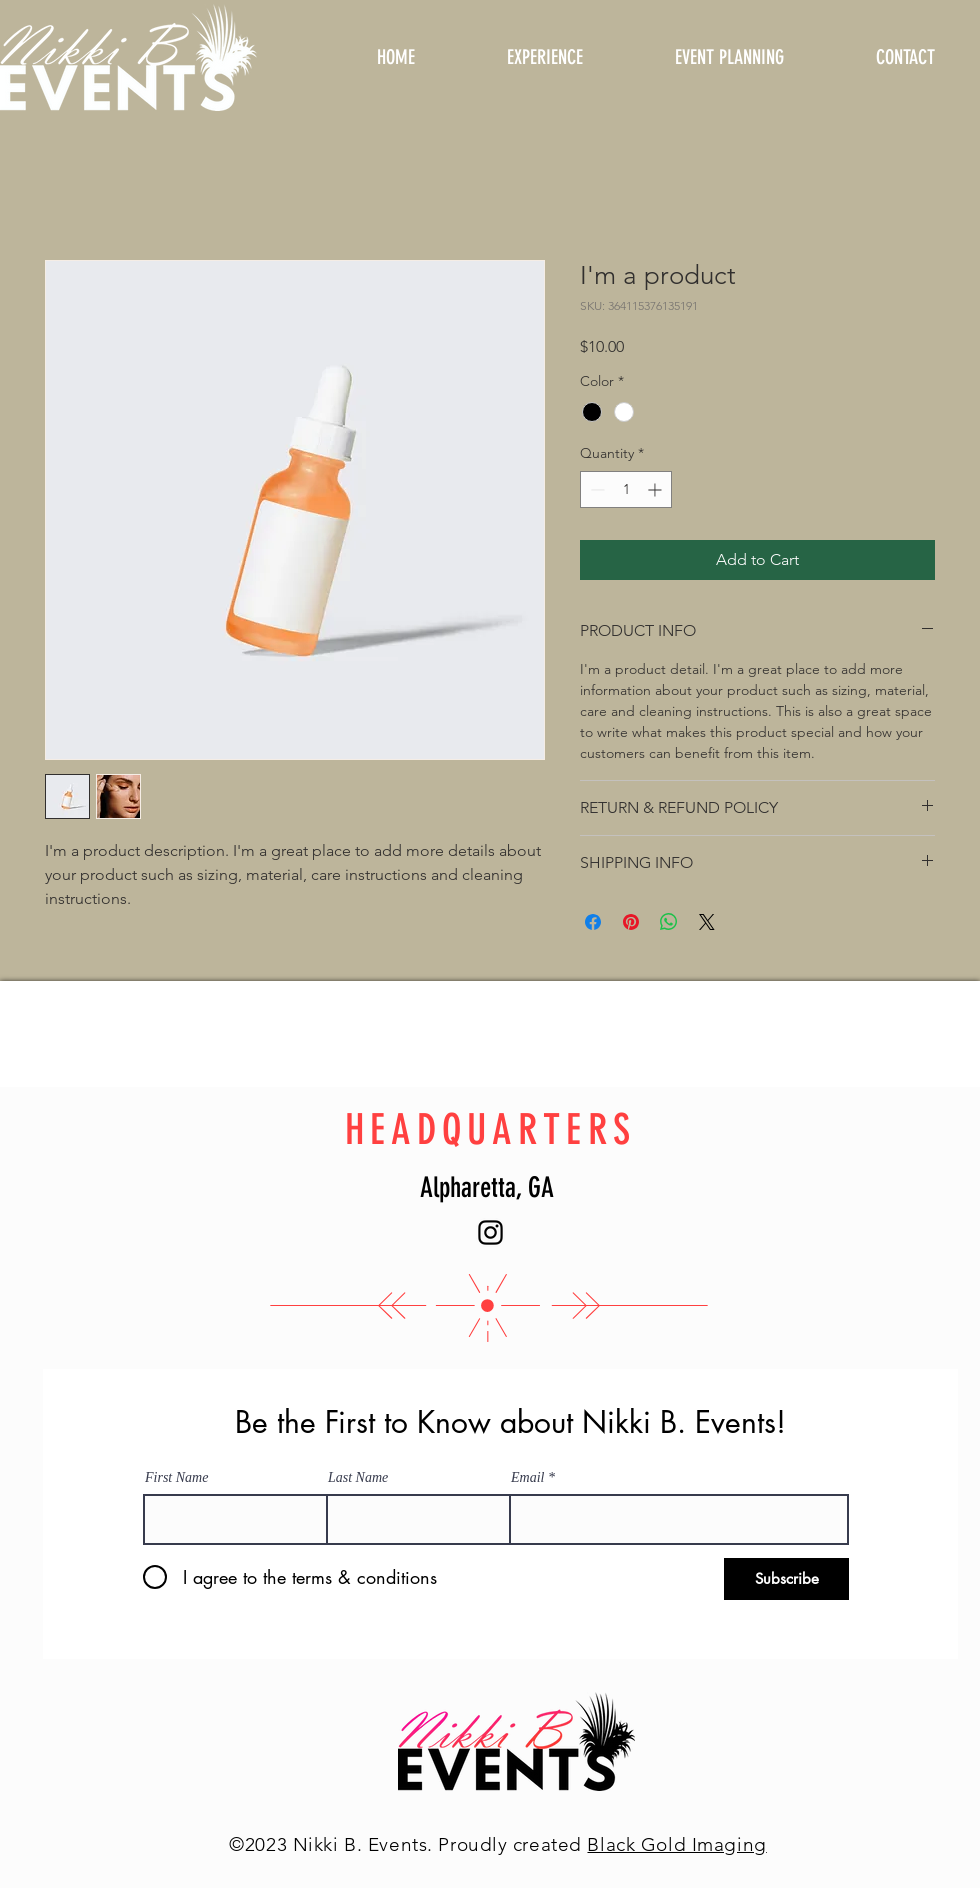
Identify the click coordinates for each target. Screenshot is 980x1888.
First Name (176, 1478)
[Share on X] (707, 922)
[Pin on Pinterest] (631, 922)
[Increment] (656, 489)
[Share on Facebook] (593, 922)
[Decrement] (595, 489)
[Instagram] (490, 1232)
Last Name (358, 1478)
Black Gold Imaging (676, 1844)
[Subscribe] (786, 1579)
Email (527, 1478)
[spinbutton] (626, 489)
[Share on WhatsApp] (669, 922)
